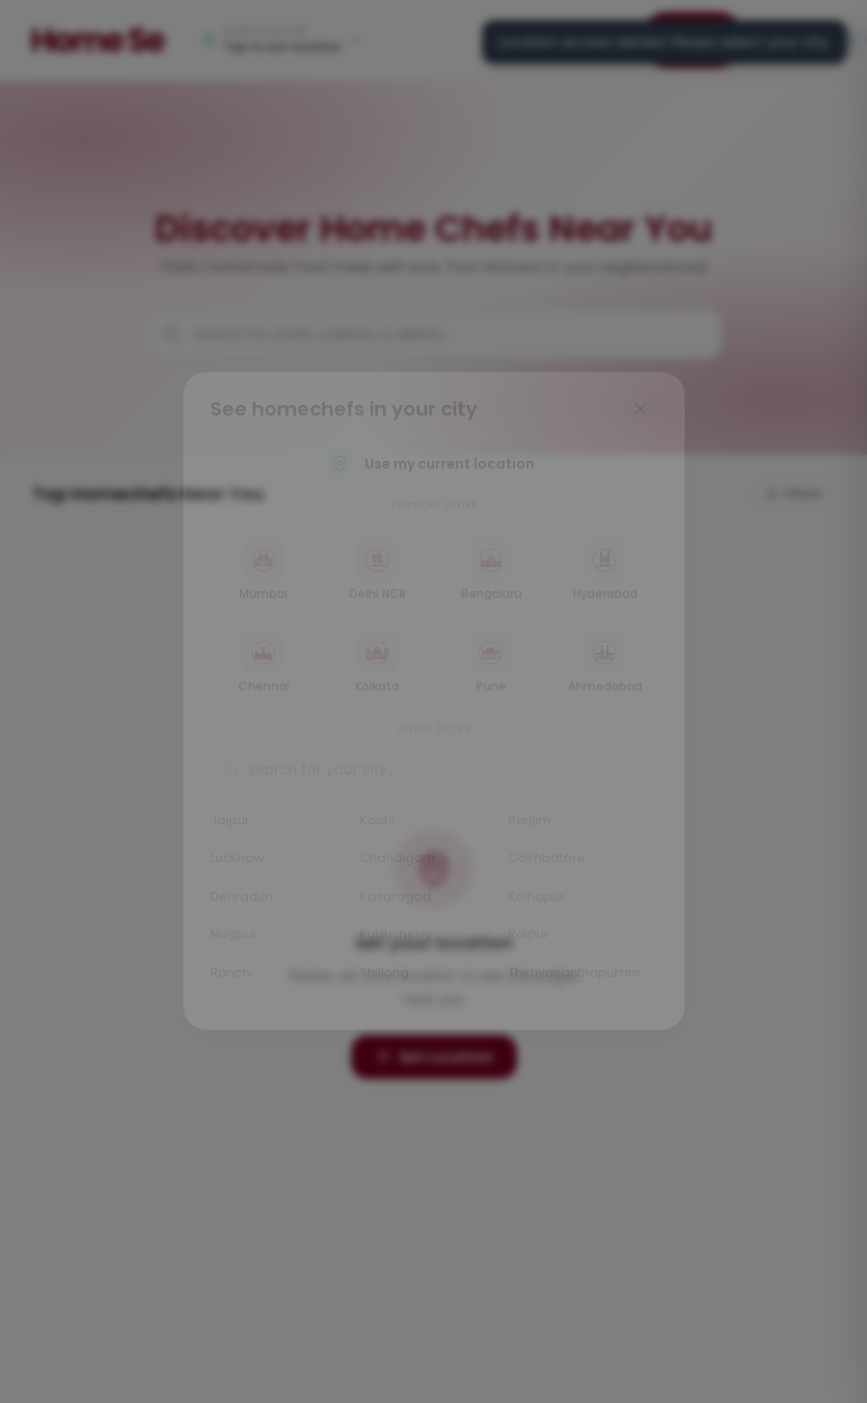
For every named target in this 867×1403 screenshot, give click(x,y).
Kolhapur (540, 903)
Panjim (533, 824)
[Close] (648, 398)
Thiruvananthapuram (579, 982)
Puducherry (393, 943)
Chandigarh (395, 864)
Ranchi (224, 982)
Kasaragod (393, 903)
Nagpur (226, 943)
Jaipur (222, 824)
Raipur (532, 943)
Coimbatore (551, 864)
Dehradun (234, 903)
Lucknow (230, 864)
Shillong (381, 982)
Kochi (374, 824)
